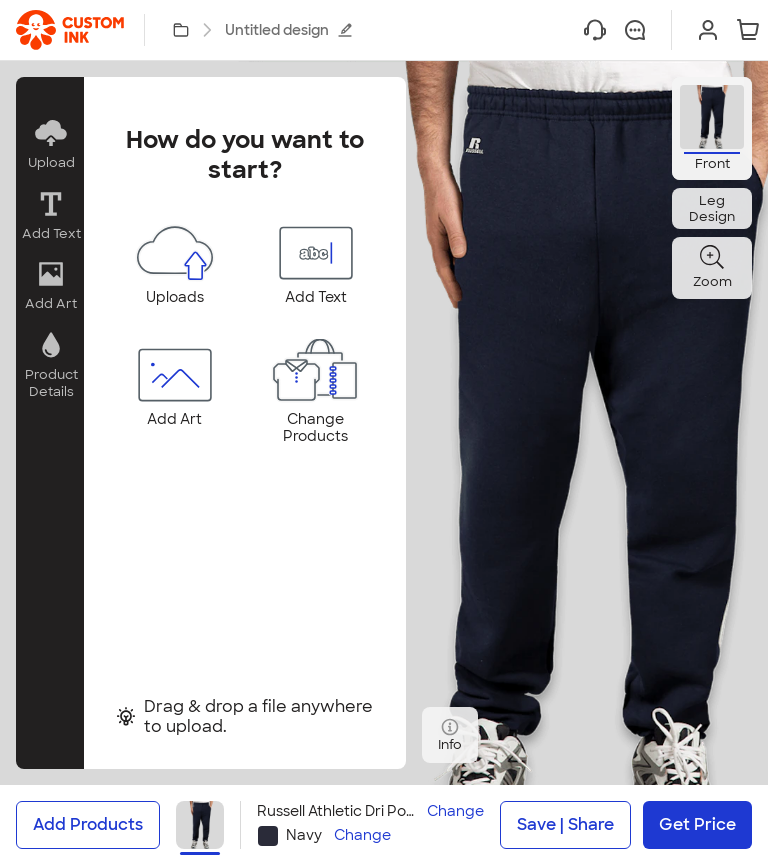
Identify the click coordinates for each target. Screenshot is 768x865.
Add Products (88, 824)
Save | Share (565, 824)
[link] (70, 30)
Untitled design (289, 30)
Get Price (697, 824)
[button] (50, 144)
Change (455, 811)
